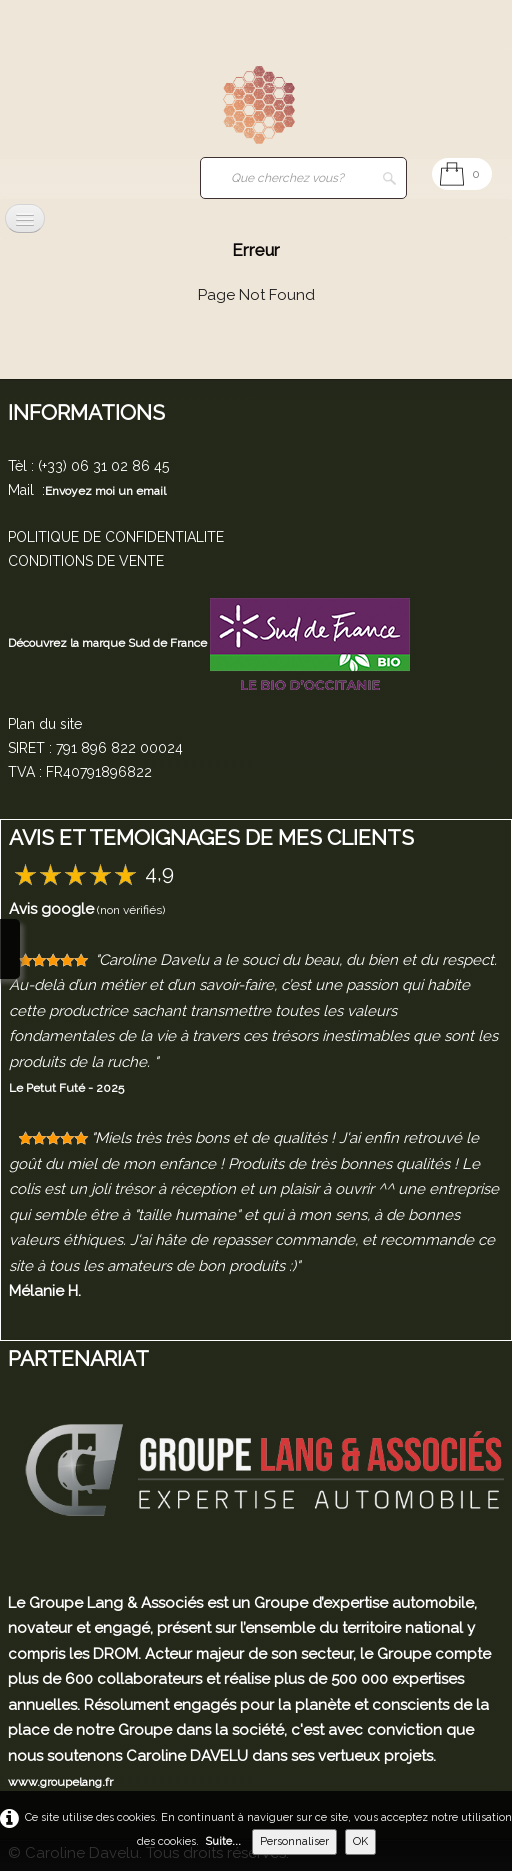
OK (360, 1841)
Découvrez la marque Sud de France (109, 643)
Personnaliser (294, 1841)
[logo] (45, 106)
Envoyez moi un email (105, 491)
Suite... (223, 1841)
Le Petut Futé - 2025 (66, 1088)
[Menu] (25, 218)
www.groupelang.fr (60, 1782)
